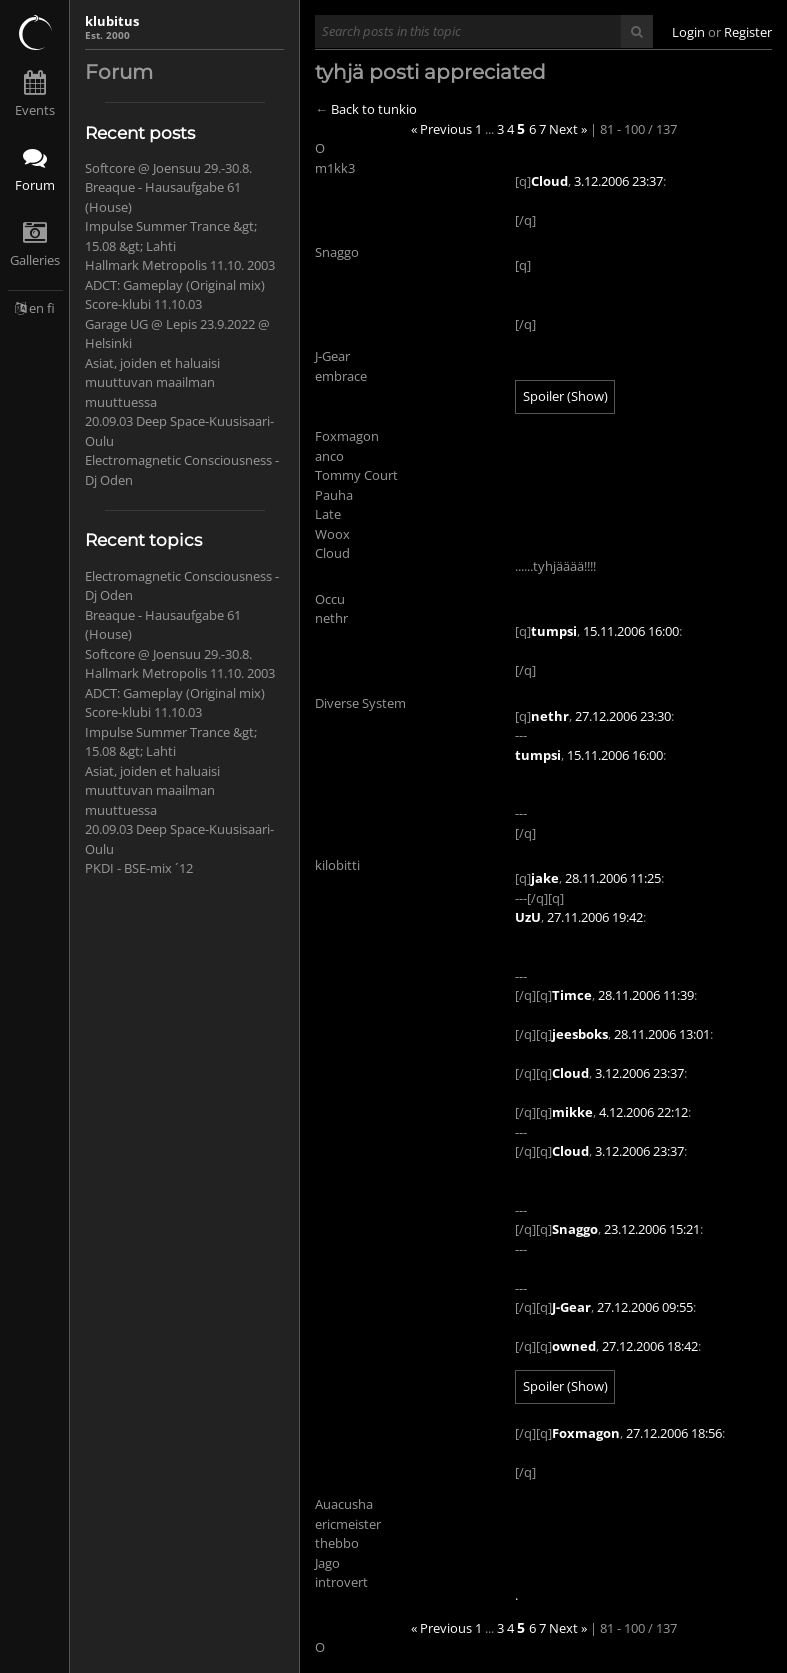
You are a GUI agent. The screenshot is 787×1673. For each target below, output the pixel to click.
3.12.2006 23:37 (618, 181)
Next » (568, 129)
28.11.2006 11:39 (646, 995)
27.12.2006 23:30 (623, 716)
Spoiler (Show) (565, 396)
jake (545, 878)
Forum (35, 185)
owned (574, 1346)
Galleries (35, 260)
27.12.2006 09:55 (645, 1307)
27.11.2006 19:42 (595, 917)
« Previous (441, 129)
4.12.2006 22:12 (643, 1112)
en (36, 308)
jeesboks (580, 1034)
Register (748, 32)
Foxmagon (586, 1433)
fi (51, 308)
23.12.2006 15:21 (652, 1229)
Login (688, 32)
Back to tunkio (374, 109)
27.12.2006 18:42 (650, 1346)
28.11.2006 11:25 (613, 878)
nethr (550, 716)
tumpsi (554, 631)
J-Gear (571, 1307)
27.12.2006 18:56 (674, 1433)
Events (35, 110)
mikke (572, 1112)
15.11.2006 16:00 (631, 631)
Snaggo (575, 1229)
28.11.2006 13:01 (662, 1034)
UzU (528, 917)
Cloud (549, 181)
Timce (572, 995)
